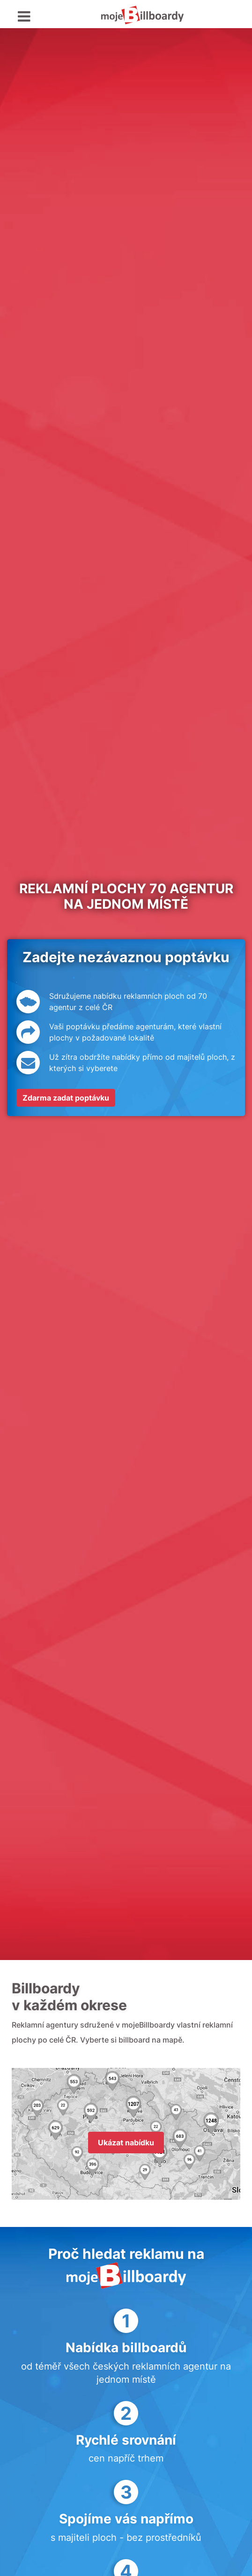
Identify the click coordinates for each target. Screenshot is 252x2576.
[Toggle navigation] (24, 17)
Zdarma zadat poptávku (65, 1097)
